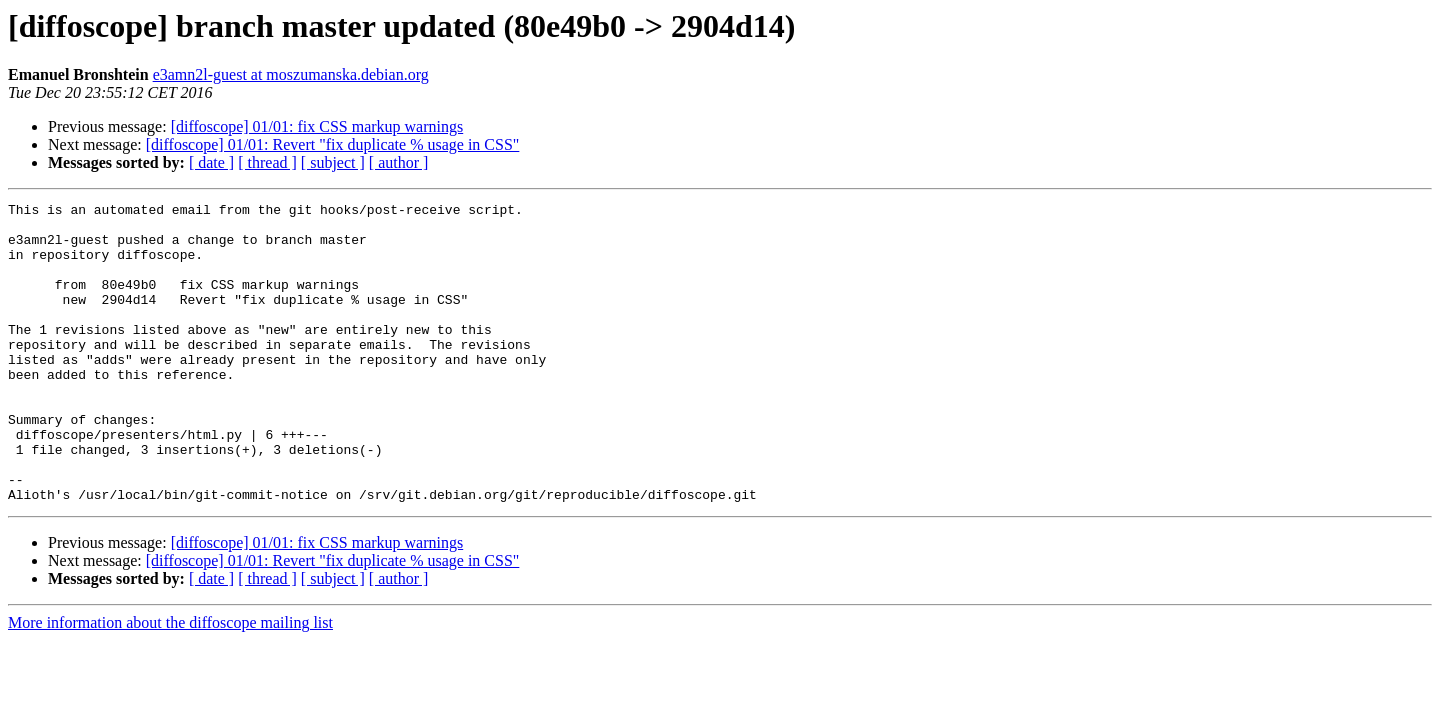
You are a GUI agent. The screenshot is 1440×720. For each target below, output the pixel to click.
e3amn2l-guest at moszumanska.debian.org (291, 74)
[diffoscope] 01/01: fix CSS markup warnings (317, 126)
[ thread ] (267, 162)
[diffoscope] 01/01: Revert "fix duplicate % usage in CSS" (333, 144)
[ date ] (211, 162)
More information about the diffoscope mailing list (170, 682)
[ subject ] (333, 162)
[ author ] (399, 162)
